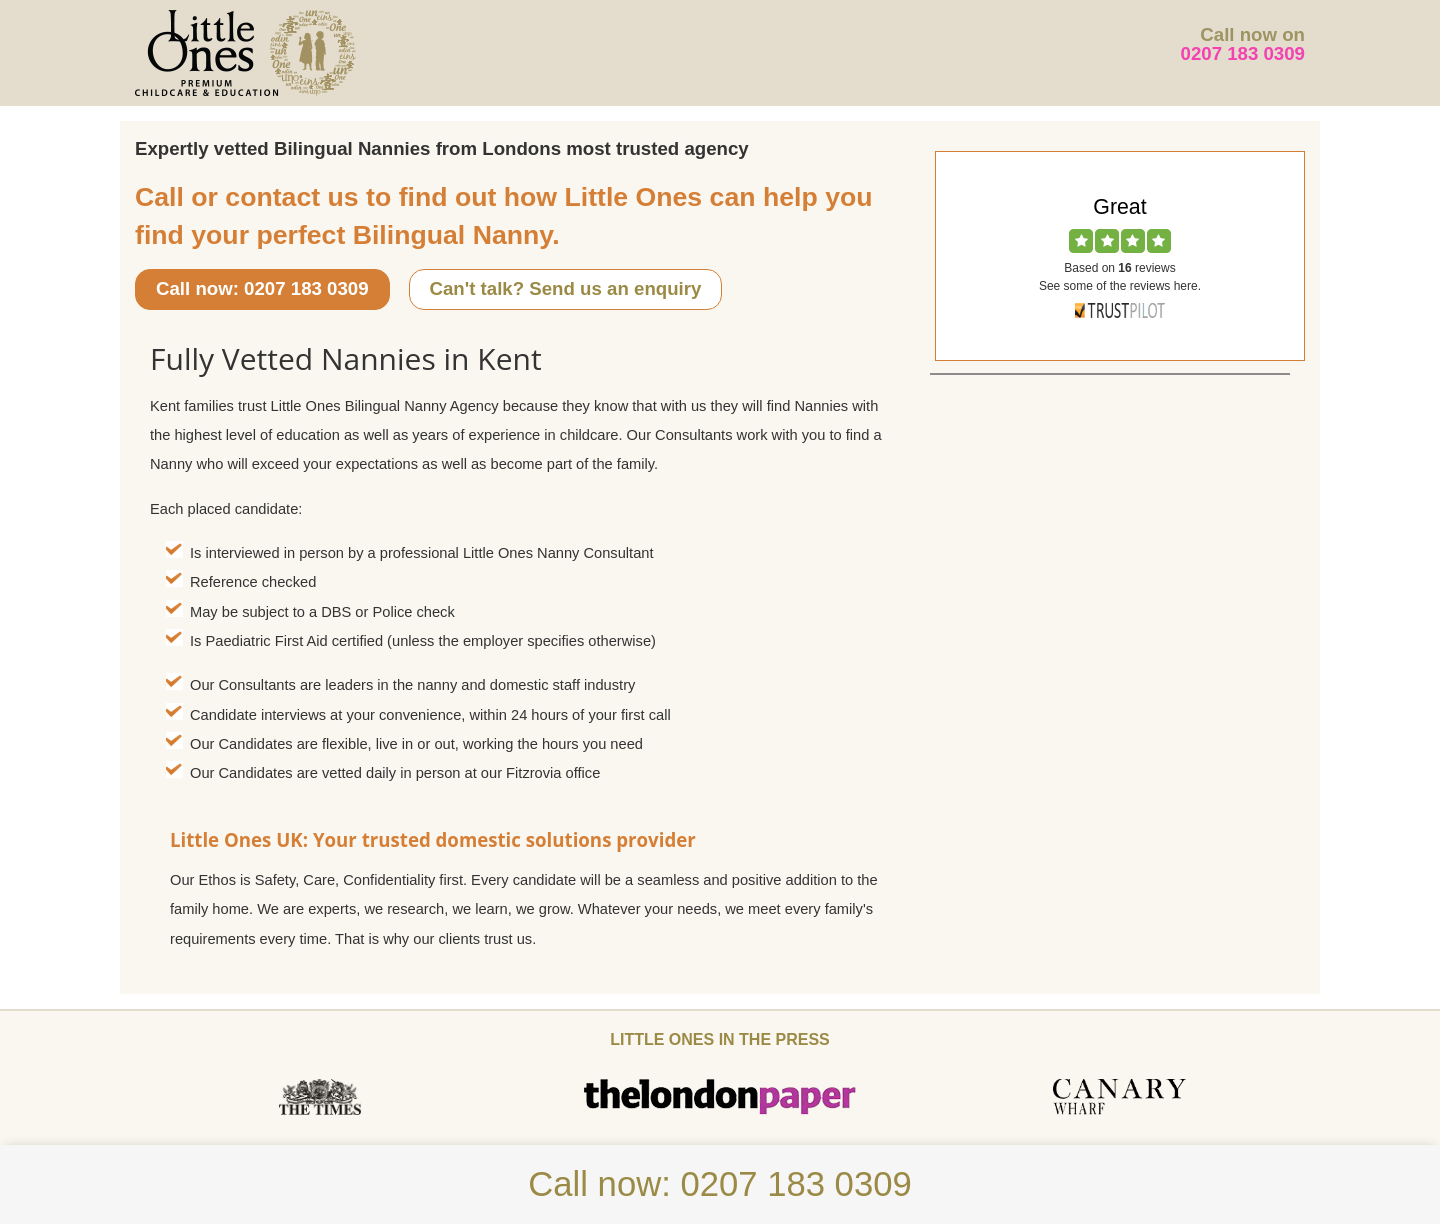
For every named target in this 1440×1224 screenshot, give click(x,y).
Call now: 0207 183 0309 (262, 288)
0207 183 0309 (1243, 53)
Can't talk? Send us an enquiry (566, 288)
